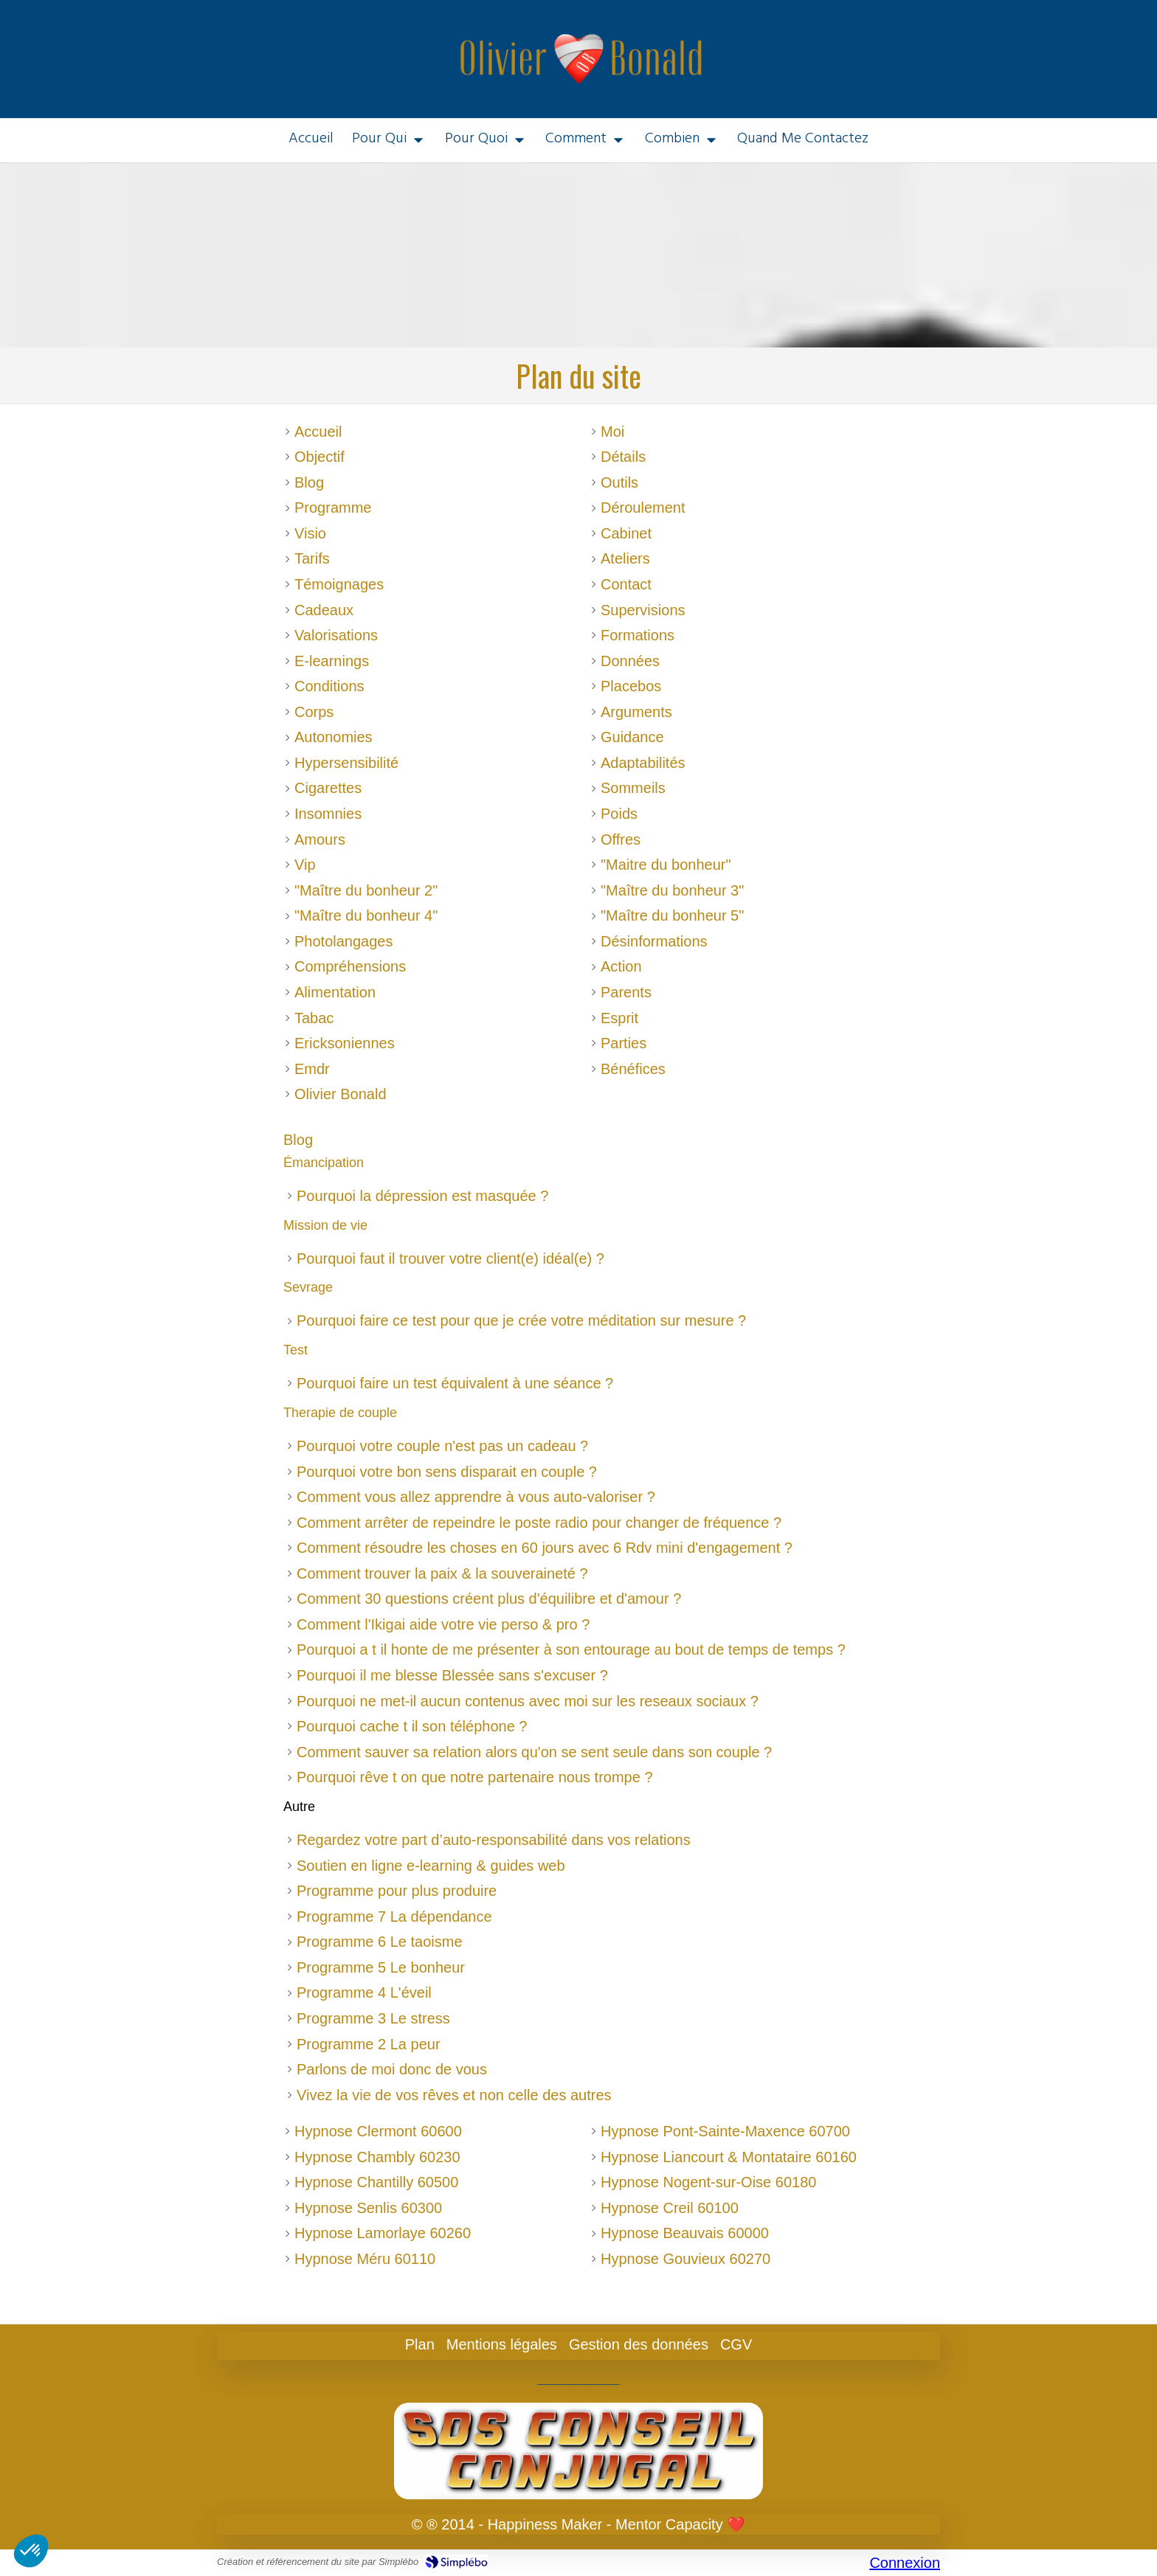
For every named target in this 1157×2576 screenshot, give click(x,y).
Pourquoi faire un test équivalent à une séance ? (455, 1383)
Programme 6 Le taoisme (380, 1941)
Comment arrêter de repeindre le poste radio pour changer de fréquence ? (539, 1522)
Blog (298, 1140)
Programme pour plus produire (397, 1891)
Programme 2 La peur (369, 2044)
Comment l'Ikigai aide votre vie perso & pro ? (443, 1624)
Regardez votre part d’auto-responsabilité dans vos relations (494, 1840)
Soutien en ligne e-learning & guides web (431, 1865)
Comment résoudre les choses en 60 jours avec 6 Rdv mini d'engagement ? (544, 1548)
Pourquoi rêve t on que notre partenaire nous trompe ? (475, 1777)
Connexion (904, 2563)
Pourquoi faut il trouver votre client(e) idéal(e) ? (450, 1258)
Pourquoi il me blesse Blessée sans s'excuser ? (452, 1675)
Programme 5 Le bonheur (381, 1967)
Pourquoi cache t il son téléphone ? (412, 1726)
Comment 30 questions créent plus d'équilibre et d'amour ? (489, 1598)
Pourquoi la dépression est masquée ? (422, 1196)
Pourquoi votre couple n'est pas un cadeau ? (442, 1446)
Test (295, 1350)
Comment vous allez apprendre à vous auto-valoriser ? (476, 1497)
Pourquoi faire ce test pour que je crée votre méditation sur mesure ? (521, 1320)
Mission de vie (325, 1225)
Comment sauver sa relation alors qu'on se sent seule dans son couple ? (534, 1752)
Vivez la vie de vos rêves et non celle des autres (454, 2095)
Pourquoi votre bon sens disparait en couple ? (447, 1472)
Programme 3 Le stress (373, 2018)
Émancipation (323, 1162)
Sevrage (308, 1287)
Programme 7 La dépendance (394, 1916)
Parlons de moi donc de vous (392, 2069)
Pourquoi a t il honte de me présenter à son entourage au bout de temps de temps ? (571, 1649)
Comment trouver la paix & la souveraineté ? (442, 1573)
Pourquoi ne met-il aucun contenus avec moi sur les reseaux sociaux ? (528, 1701)
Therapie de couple (340, 1412)
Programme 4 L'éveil (364, 1992)
